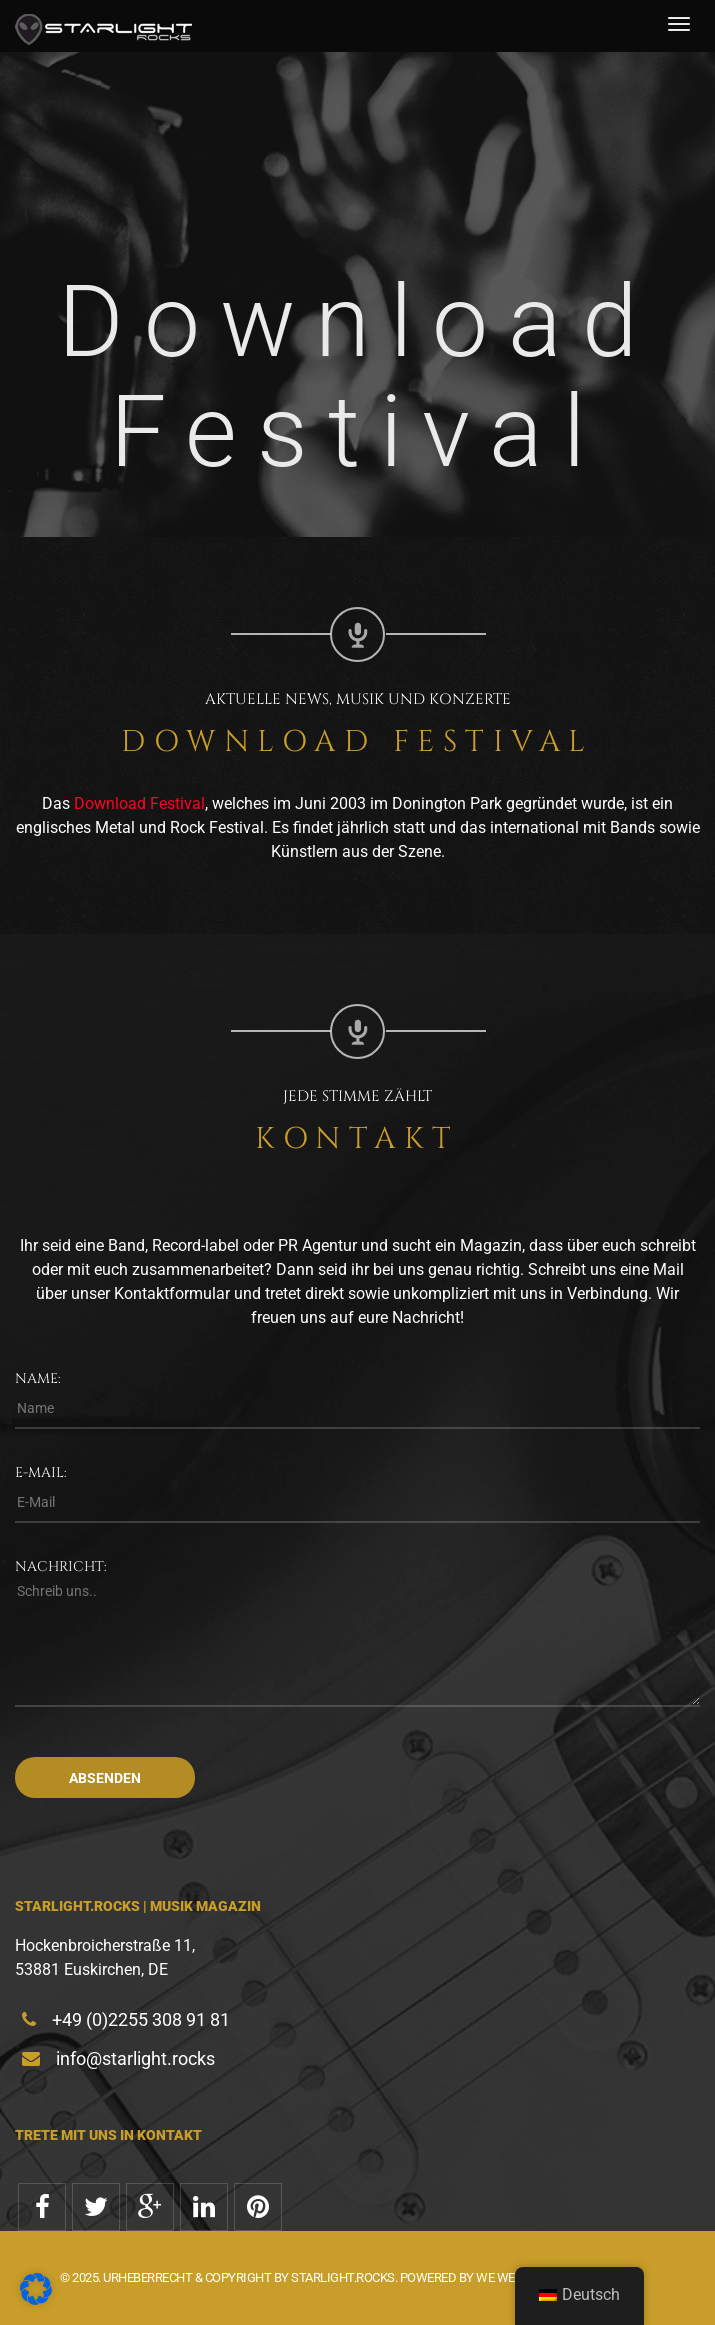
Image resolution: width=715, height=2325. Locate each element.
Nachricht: (61, 1566)
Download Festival (139, 803)
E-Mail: (41, 1472)
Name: (38, 1378)
